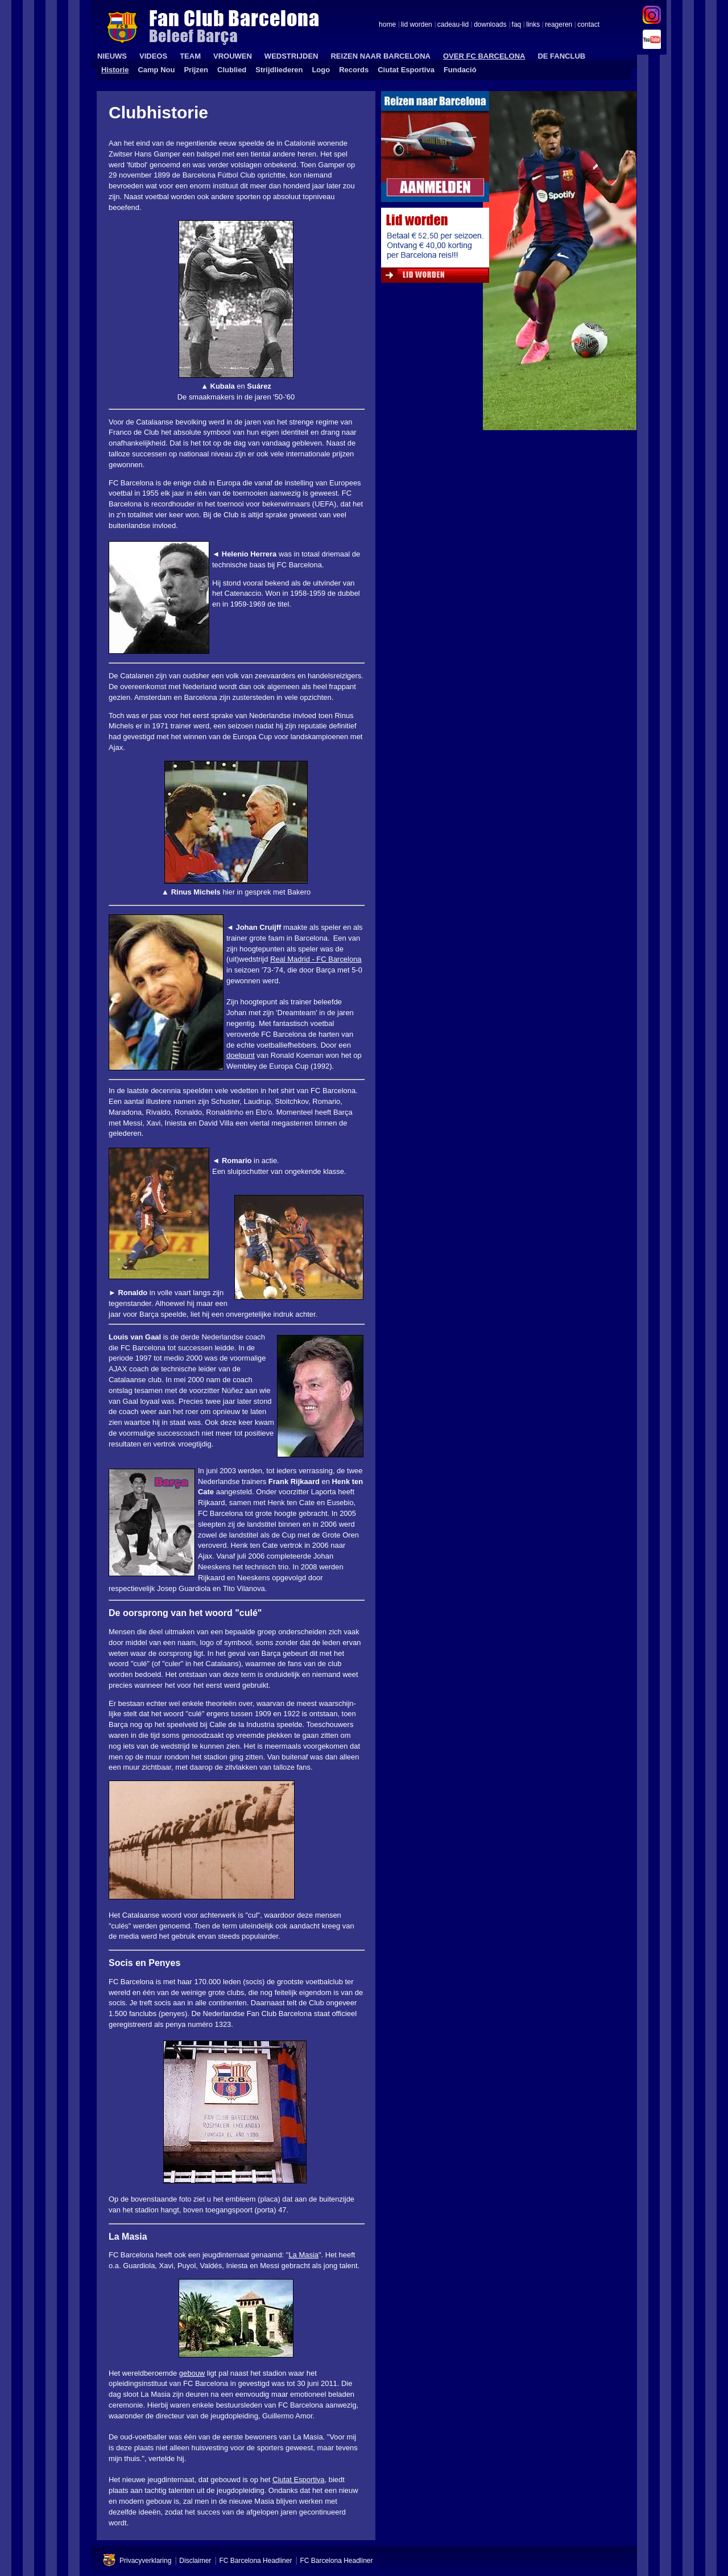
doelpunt (240, 1055)
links (533, 25)
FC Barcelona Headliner (255, 2561)
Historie (115, 69)
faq (517, 25)
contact (588, 25)
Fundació (460, 69)
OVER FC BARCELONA (484, 56)
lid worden (416, 25)
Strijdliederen (279, 69)
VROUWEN (232, 56)
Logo (321, 69)
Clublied (231, 69)
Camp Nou (156, 69)
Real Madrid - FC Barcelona (316, 959)
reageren (558, 25)
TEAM (190, 56)
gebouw (192, 2373)
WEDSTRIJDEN (291, 56)
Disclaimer (195, 2561)
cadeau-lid (453, 25)
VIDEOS (153, 56)
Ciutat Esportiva (406, 69)
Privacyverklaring (145, 2561)
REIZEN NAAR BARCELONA (380, 56)
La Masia (303, 2255)
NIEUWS (112, 56)
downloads (490, 25)
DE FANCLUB (561, 56)
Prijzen (196, 69)
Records (354, 69)
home (387, 25)
